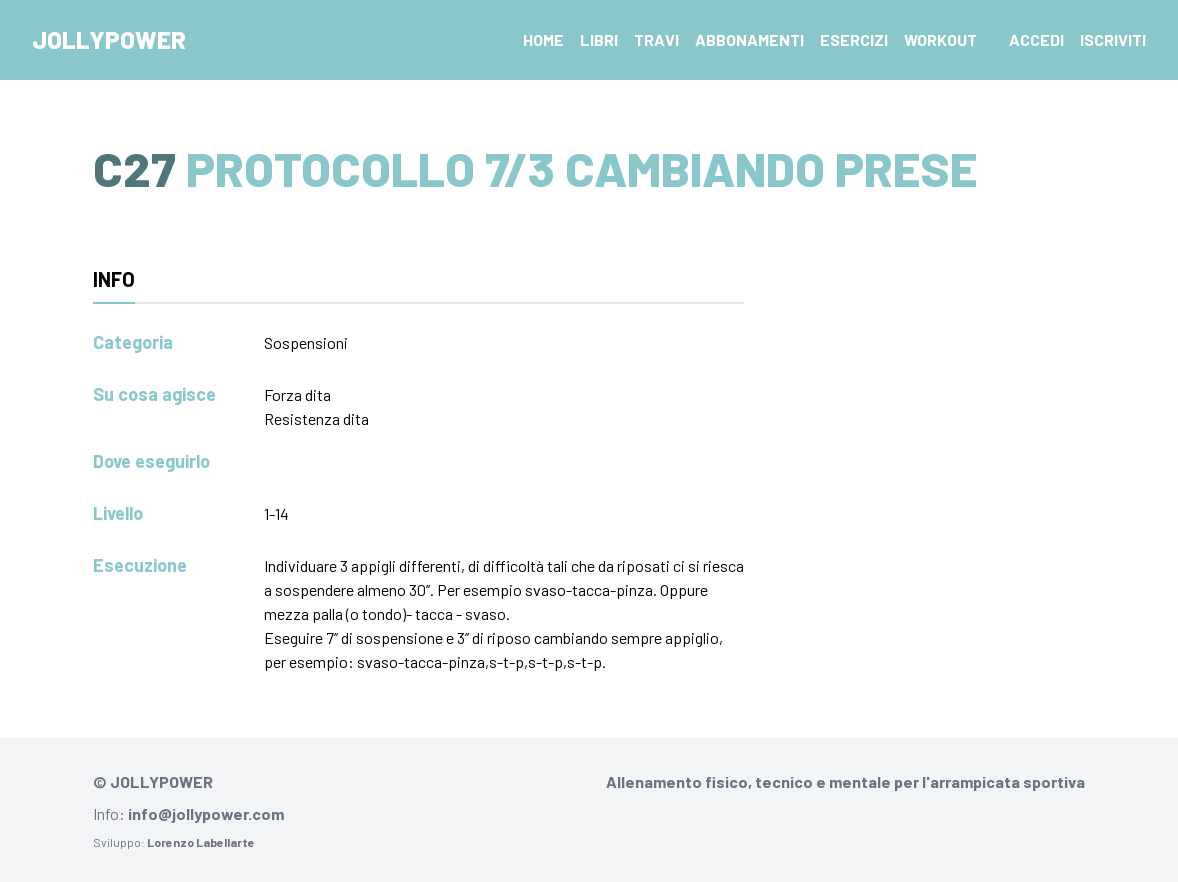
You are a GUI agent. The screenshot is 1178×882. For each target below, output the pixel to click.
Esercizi (854, 39)
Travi (656, 39)
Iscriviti (1113, 39)
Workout (940, 39)
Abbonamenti (749, 39)
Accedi (1036, 39)
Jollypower (109, 39)
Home (543, 39)
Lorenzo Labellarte (201, 842)
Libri (599, 39)
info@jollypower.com (206, 813)
